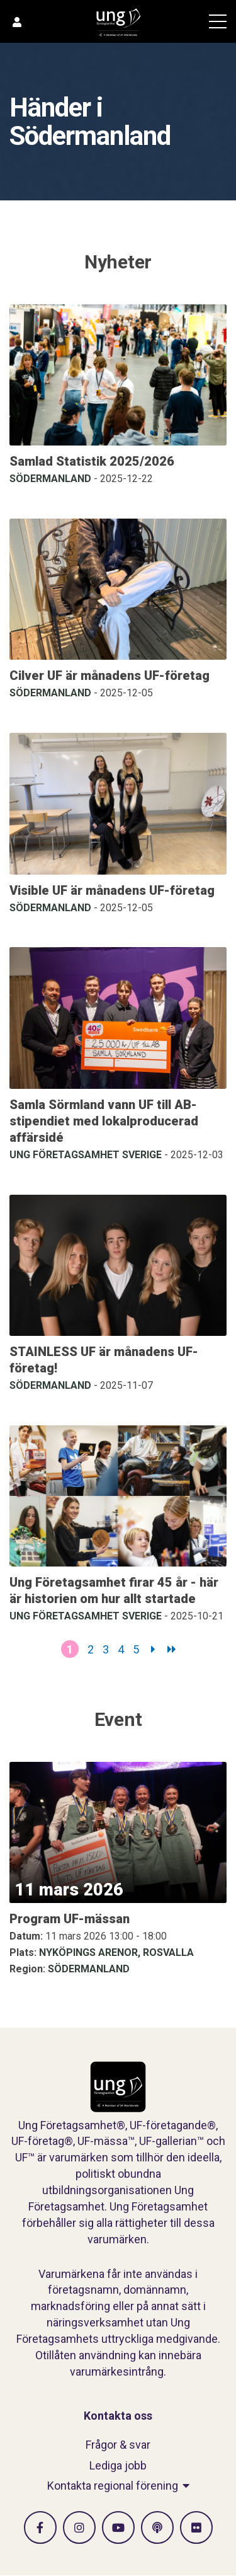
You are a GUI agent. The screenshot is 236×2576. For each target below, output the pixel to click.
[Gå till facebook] (40, 2527)
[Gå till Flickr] (196, 2527)
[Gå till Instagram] (79, 2527)
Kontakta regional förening (112, 2485)
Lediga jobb (118, 2465)
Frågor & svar (118, 2444)
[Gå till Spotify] (157, 2527)
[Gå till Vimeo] (118, 2527)
